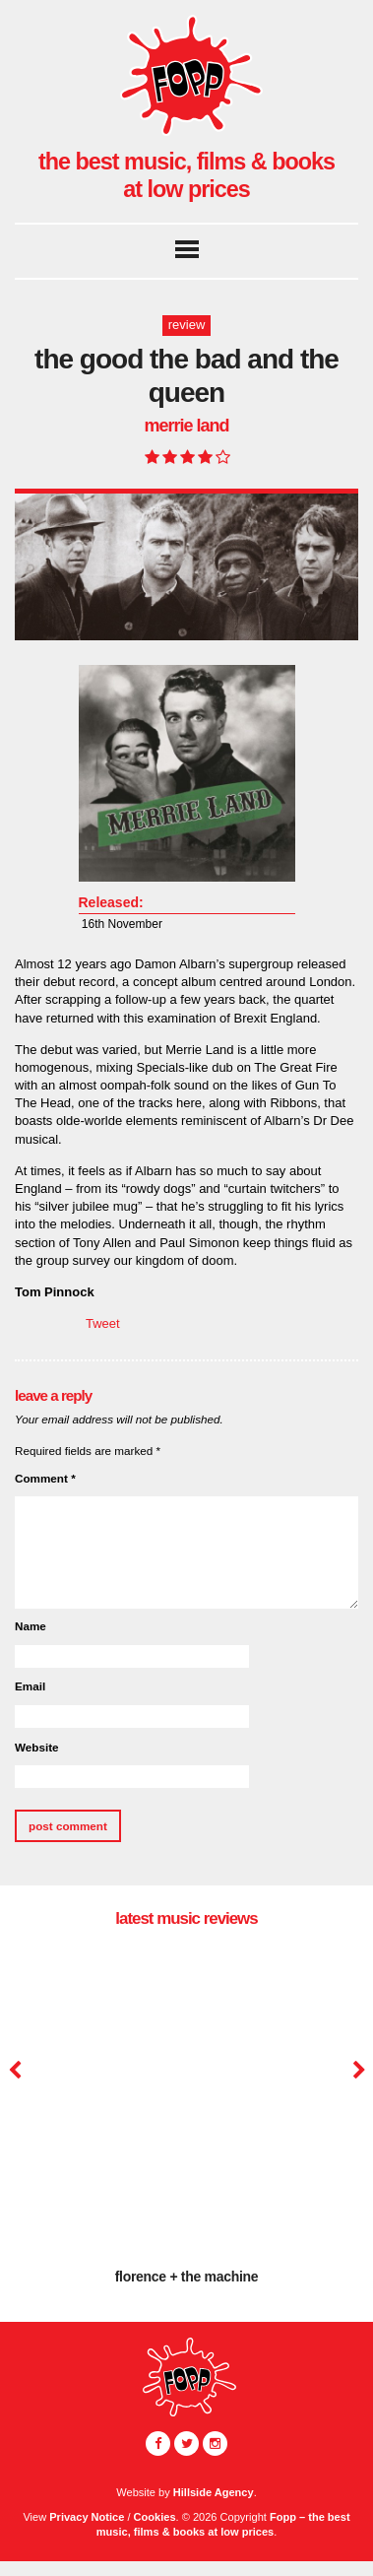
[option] (186, 2122)
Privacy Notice (86, 2517)
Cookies (155, 2517)
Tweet (103, 1323)
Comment (45, 1478)
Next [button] (356, 2071)
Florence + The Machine (187, 2276)
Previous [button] (15, 2071)
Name (30, 1625)
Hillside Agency (213, 2492)
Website (37, 1747)
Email (30, 1686)
